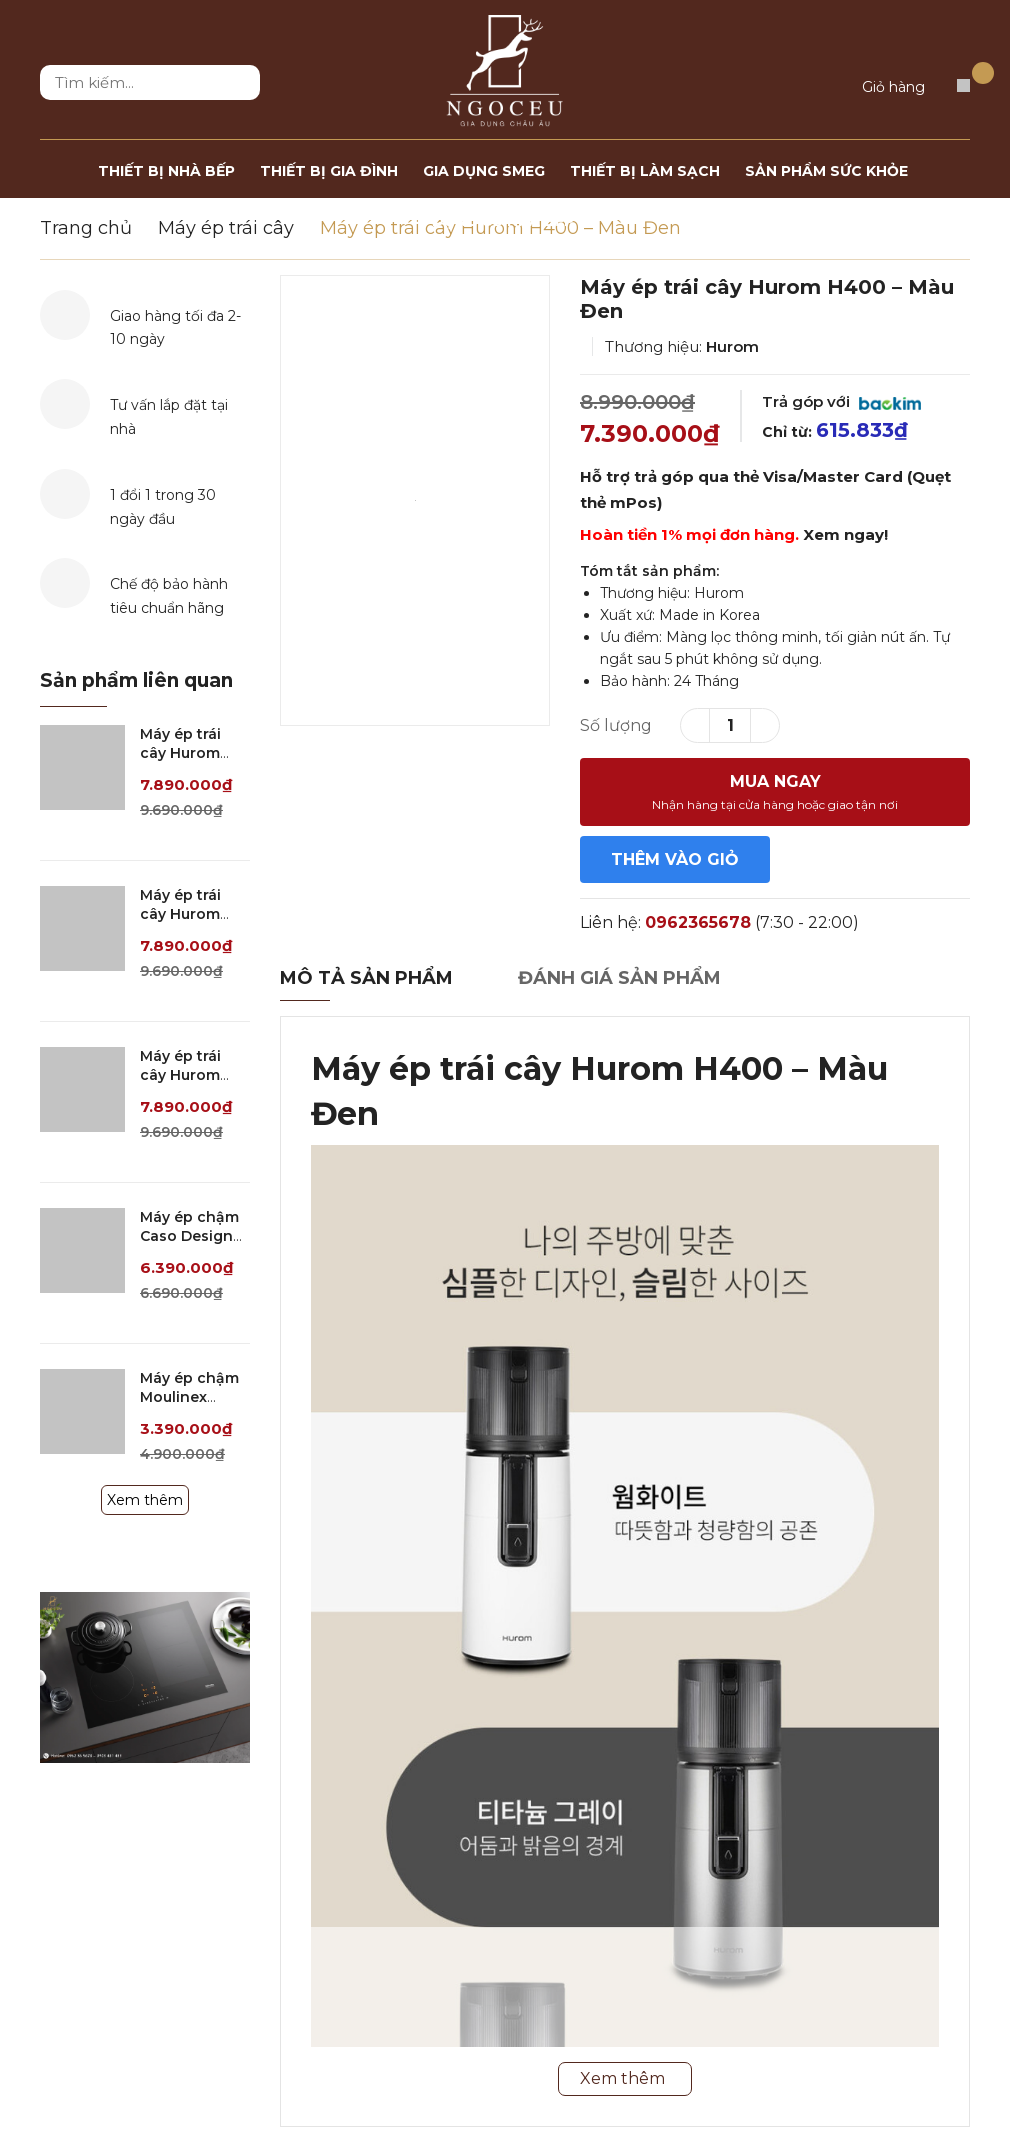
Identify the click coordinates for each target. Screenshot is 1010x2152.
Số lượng (616, 725)
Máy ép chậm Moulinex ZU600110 (189, 1397)
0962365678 (698, 922)
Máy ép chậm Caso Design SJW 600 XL (189, 1236)
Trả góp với (841, 401)
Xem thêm (145, 1500)
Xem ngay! (845, 534)
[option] (415, 500)
